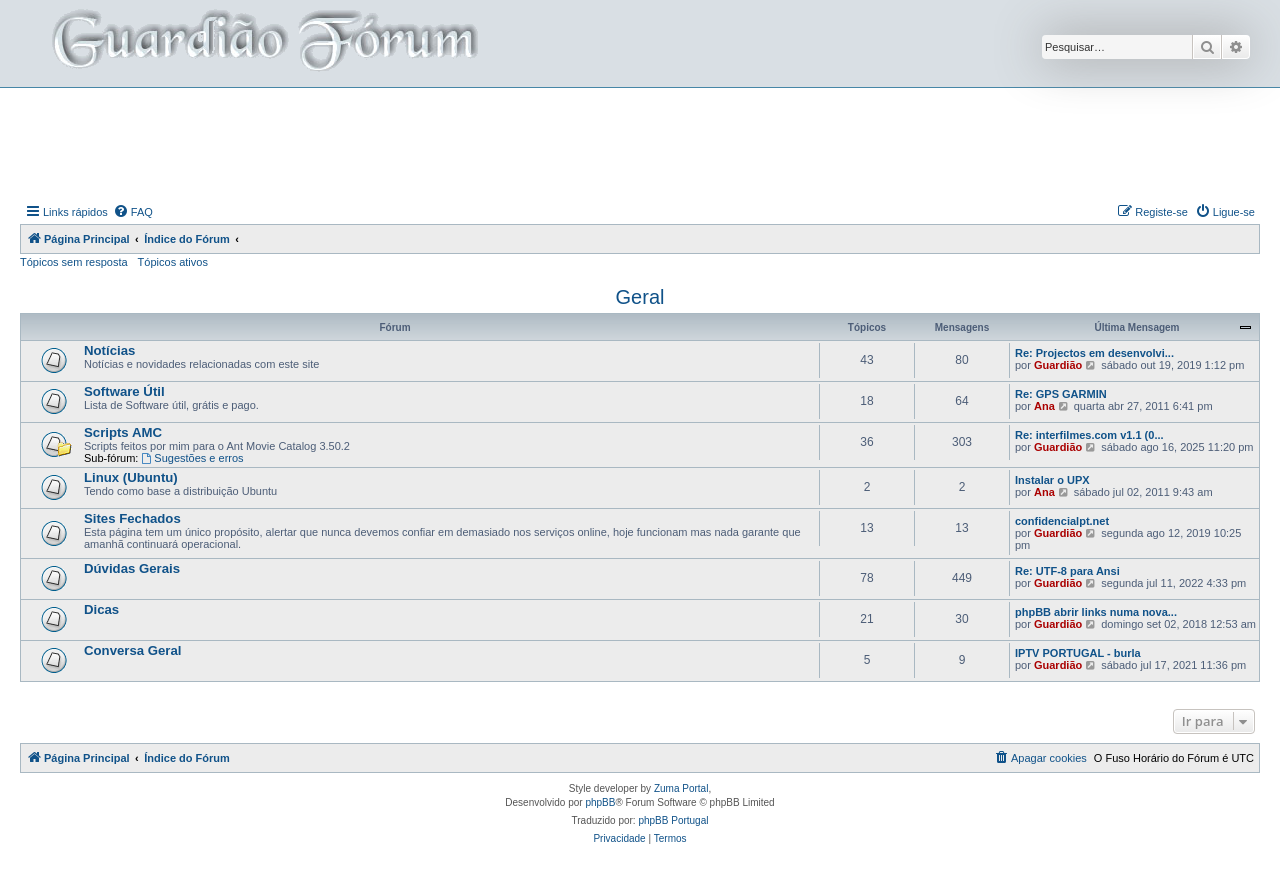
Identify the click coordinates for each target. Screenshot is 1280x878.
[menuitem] (133, 212)
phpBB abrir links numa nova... (1096, 612)
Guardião (1058, 365)
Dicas (101, 609)
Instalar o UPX (1052, 480)
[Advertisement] (640, 143)
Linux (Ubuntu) (131, 477)
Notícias (109, 350)
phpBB (600, 802)
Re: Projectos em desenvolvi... (1094, 353)
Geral (640, 297)
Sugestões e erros (192, 458)
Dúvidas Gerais (132, 568)
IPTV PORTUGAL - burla (1078, 653)
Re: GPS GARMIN (1061, 394)
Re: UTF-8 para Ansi (1067, 571)
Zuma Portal (681, 788)
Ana (1044, 406)
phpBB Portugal (673, 820)
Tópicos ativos (173, 262)
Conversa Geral (133, 650)
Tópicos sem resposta (74, 262)
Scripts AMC (123, 432)
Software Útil (124, 391)
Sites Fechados (132, 518)
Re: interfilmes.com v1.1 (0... (1089, 435)
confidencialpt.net (1062, 521)
